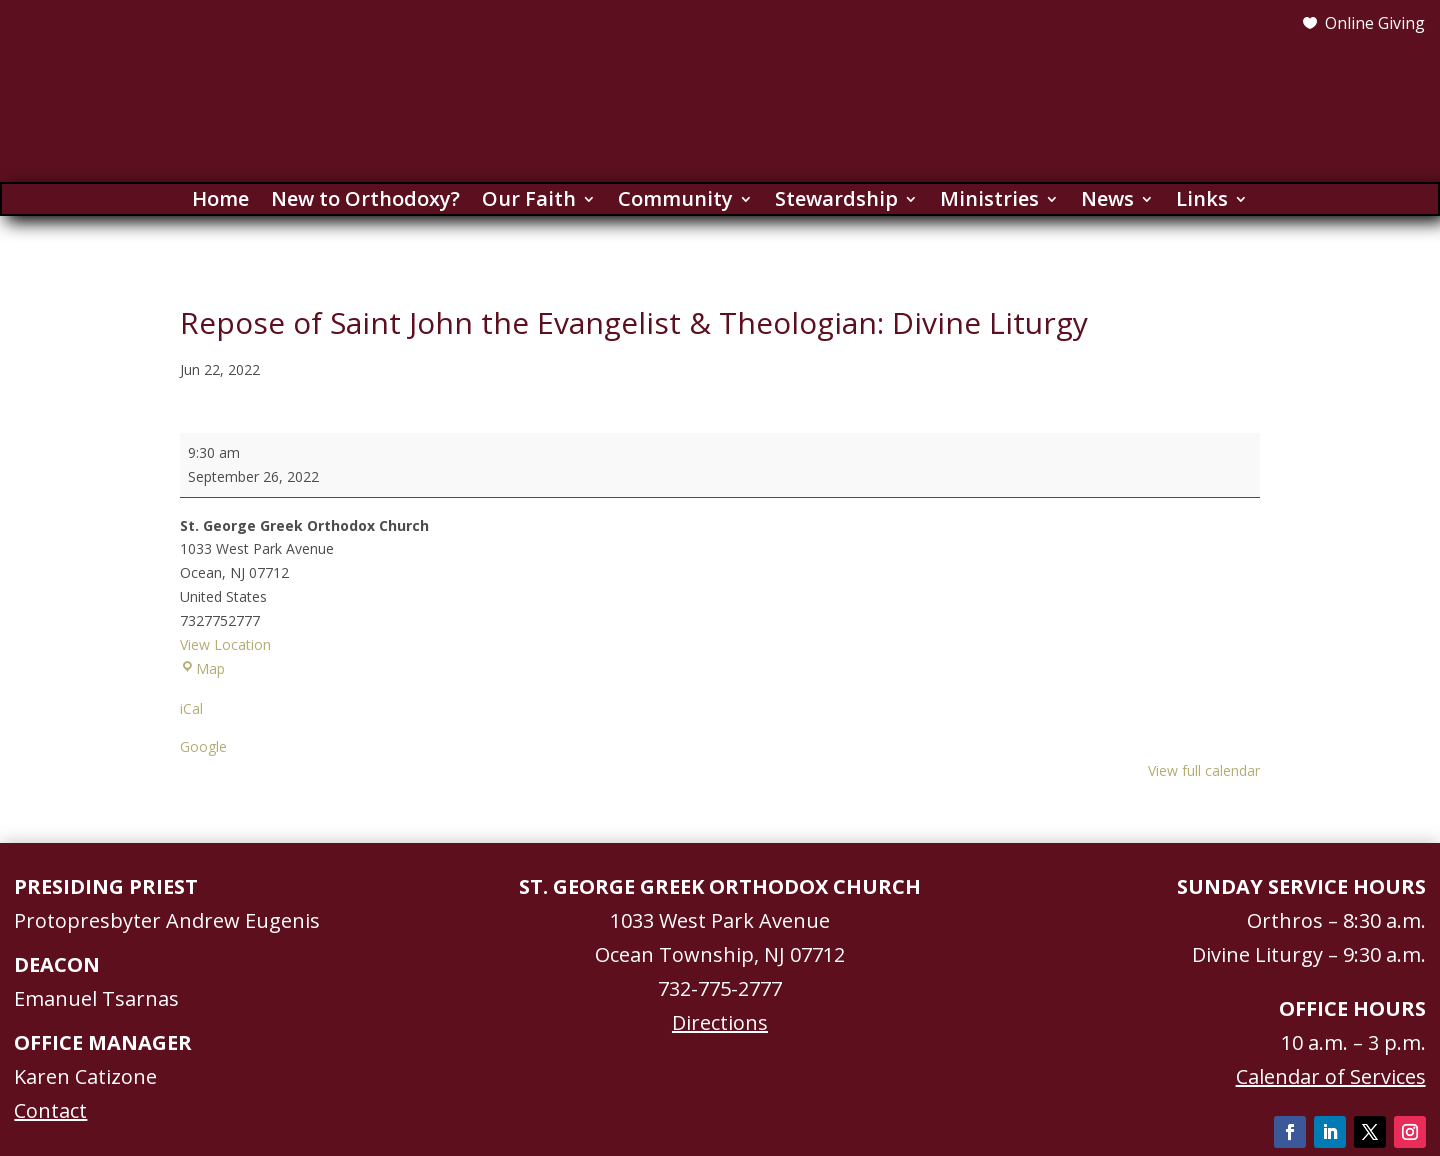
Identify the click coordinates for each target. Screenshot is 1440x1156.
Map (202, 668)
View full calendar (1204, 770)
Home (220, 202)
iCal (191, 708)
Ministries (989, 202)
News (1107, 202)
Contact (50, 1110)
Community (675, 202)
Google (203, 746)
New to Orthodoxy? (365, 202)
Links (1202, 202)
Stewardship (836, 202)
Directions (720, 1022)
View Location (225, 644)
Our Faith (529, 202)
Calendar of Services (1331, 1076)
